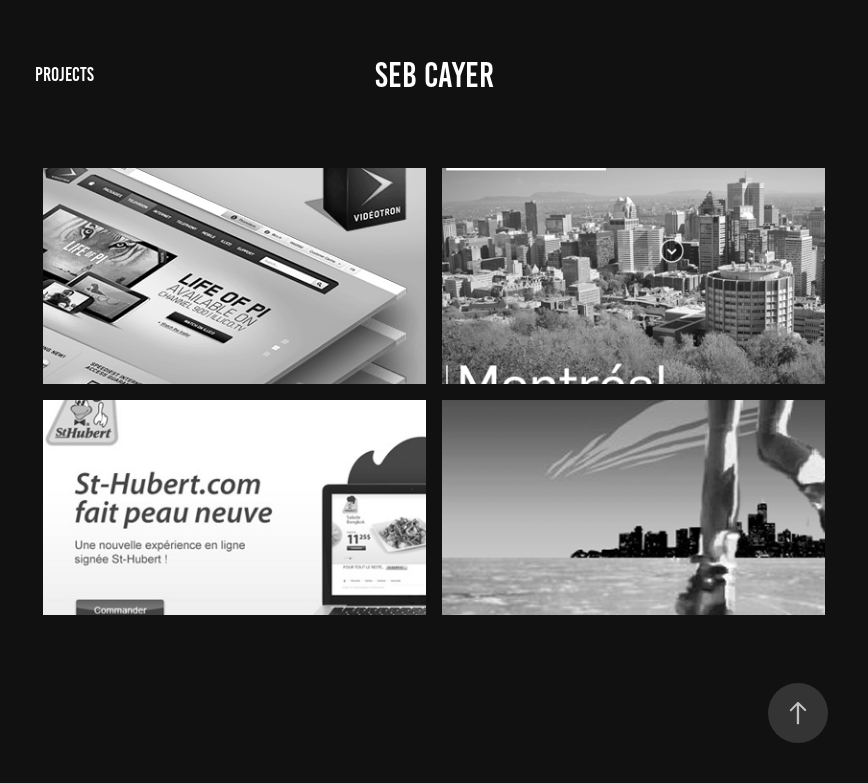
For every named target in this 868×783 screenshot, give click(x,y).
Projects (64, 74)
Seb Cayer (434, 75)
